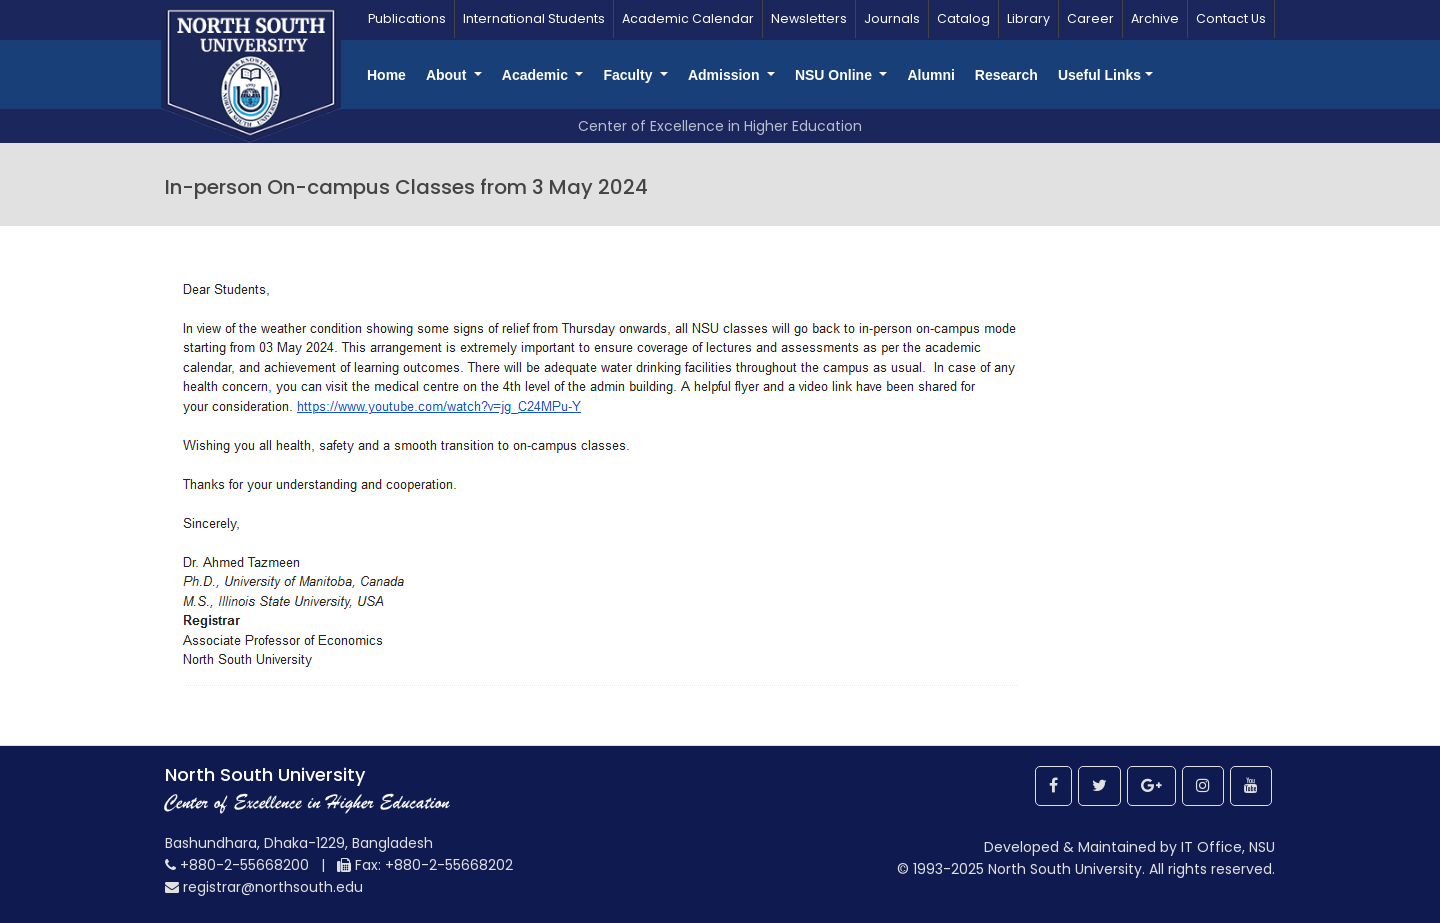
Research (1006, 75)
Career (1090, 18)
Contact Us (1231, 18)
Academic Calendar (688, 18)
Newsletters (809, 18)
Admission (725, 75)
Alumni (930, 75)
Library (1028, 18)
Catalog (963, 18)
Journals (892, 18)
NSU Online (835, 75)
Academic (537, 75)
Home (386, 75)
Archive (1155, 18)
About (448, 75)
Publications (407, 18)
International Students (534, 18)
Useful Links (1099, 75)
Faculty (629, 75)
